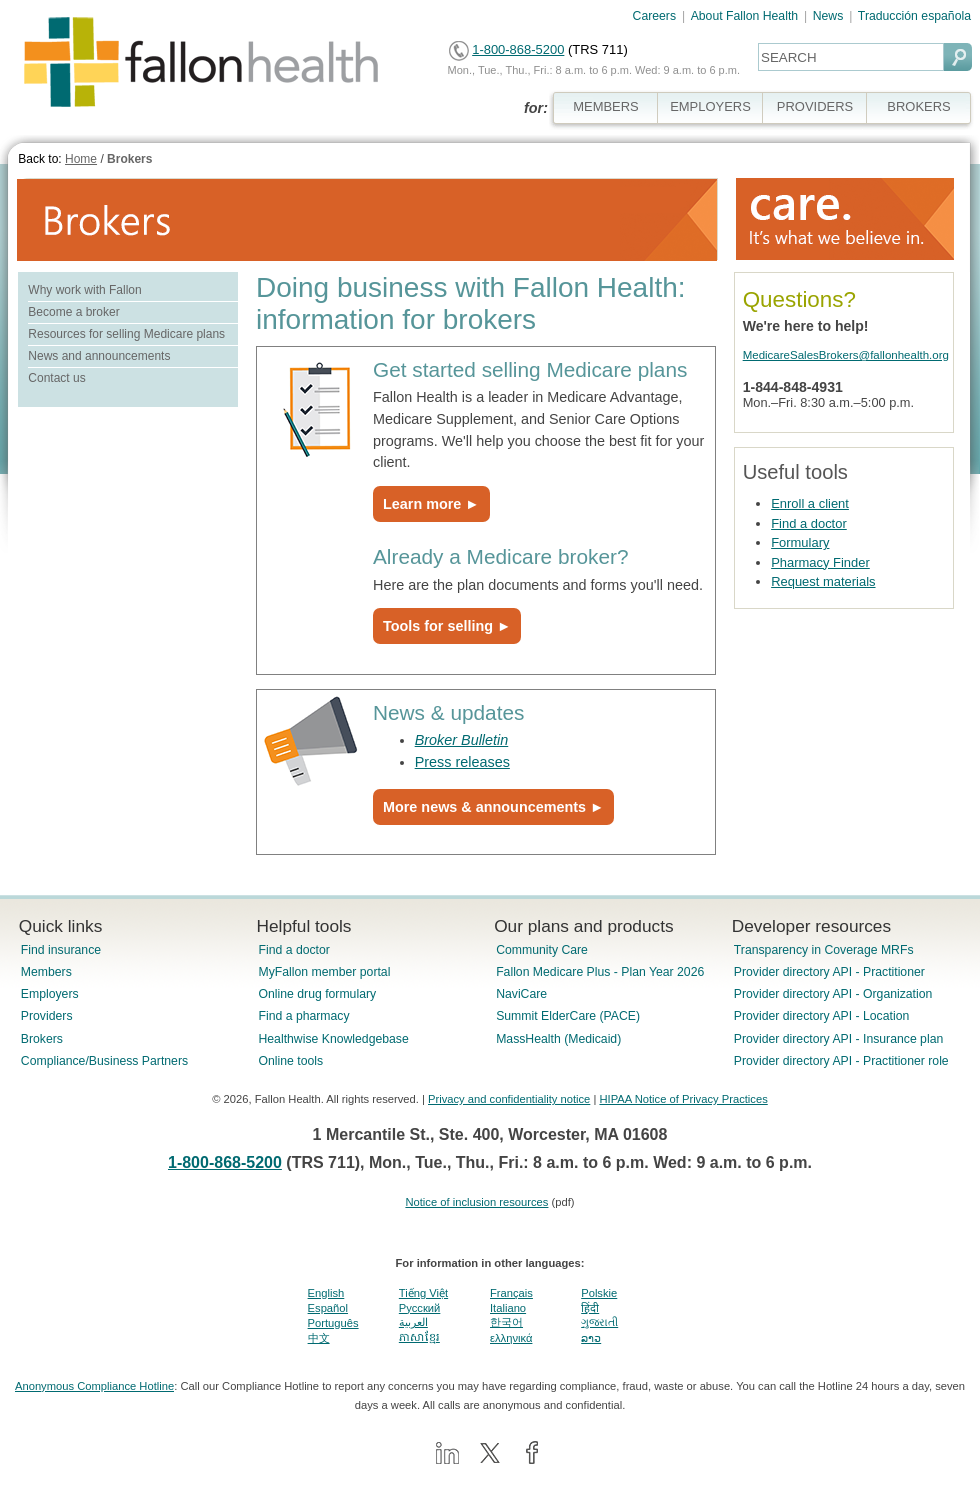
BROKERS (918, 106)
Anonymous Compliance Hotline (94, 1386)
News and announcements (99, 356)
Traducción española (914, 16)
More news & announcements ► (493, 807)
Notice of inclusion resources (476, 1202)
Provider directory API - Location (821, 1016)
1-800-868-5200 (518, 49)
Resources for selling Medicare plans (126, 334)
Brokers (129, 159)
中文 (319, 1338)
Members (46, 972)
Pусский (420, 1308)
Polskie (599, 1293)
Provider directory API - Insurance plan (838, 1039)
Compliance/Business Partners (104, 1061)
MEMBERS (606, 106)
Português (333, 1323)
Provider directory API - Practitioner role (841, 1061)
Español (328, 1308)
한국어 (506, 1322)
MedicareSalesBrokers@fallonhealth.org (846, 355)
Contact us (56, 378)
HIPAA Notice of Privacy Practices (683, 1099)
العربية (413, 1322)
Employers (50, 994)
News (828, 16)
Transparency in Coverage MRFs (824, 950)
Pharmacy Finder (820, 562)
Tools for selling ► (447, 626)
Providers (47, 1016)
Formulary (800, 542)
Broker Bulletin (462, 740)
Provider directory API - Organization (833, 994)
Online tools (290, 1061)
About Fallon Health (744, 16)
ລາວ (591, 1338)
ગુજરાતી (599, 1322)
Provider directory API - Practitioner (829, 972)
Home (81, 159)
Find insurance (61, 950)
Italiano (508, 1308)
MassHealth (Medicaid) (558, 1039)
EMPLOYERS (710, 106)
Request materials (823, 581)
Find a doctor (809, 523)
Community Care (542, 950)
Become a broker (73, 312)
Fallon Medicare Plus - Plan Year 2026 (600, 972)
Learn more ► (431, 504)
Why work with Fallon (84, 290)
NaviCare (521, 994)
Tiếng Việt (423, 1293)
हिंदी (590, 1308)
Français (511, 1293)
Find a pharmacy (303, 1016)
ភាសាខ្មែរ (419, 1337)
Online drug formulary (317, 994)
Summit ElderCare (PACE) (568, 1016)
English (326, 1293)
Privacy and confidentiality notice (509, 1099)
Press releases (462, 762)
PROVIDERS (815, 106)
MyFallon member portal (324, 972)
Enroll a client (810, 503)
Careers (655, 16)
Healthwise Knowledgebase (333, 1039)
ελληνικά (511, 1338)
